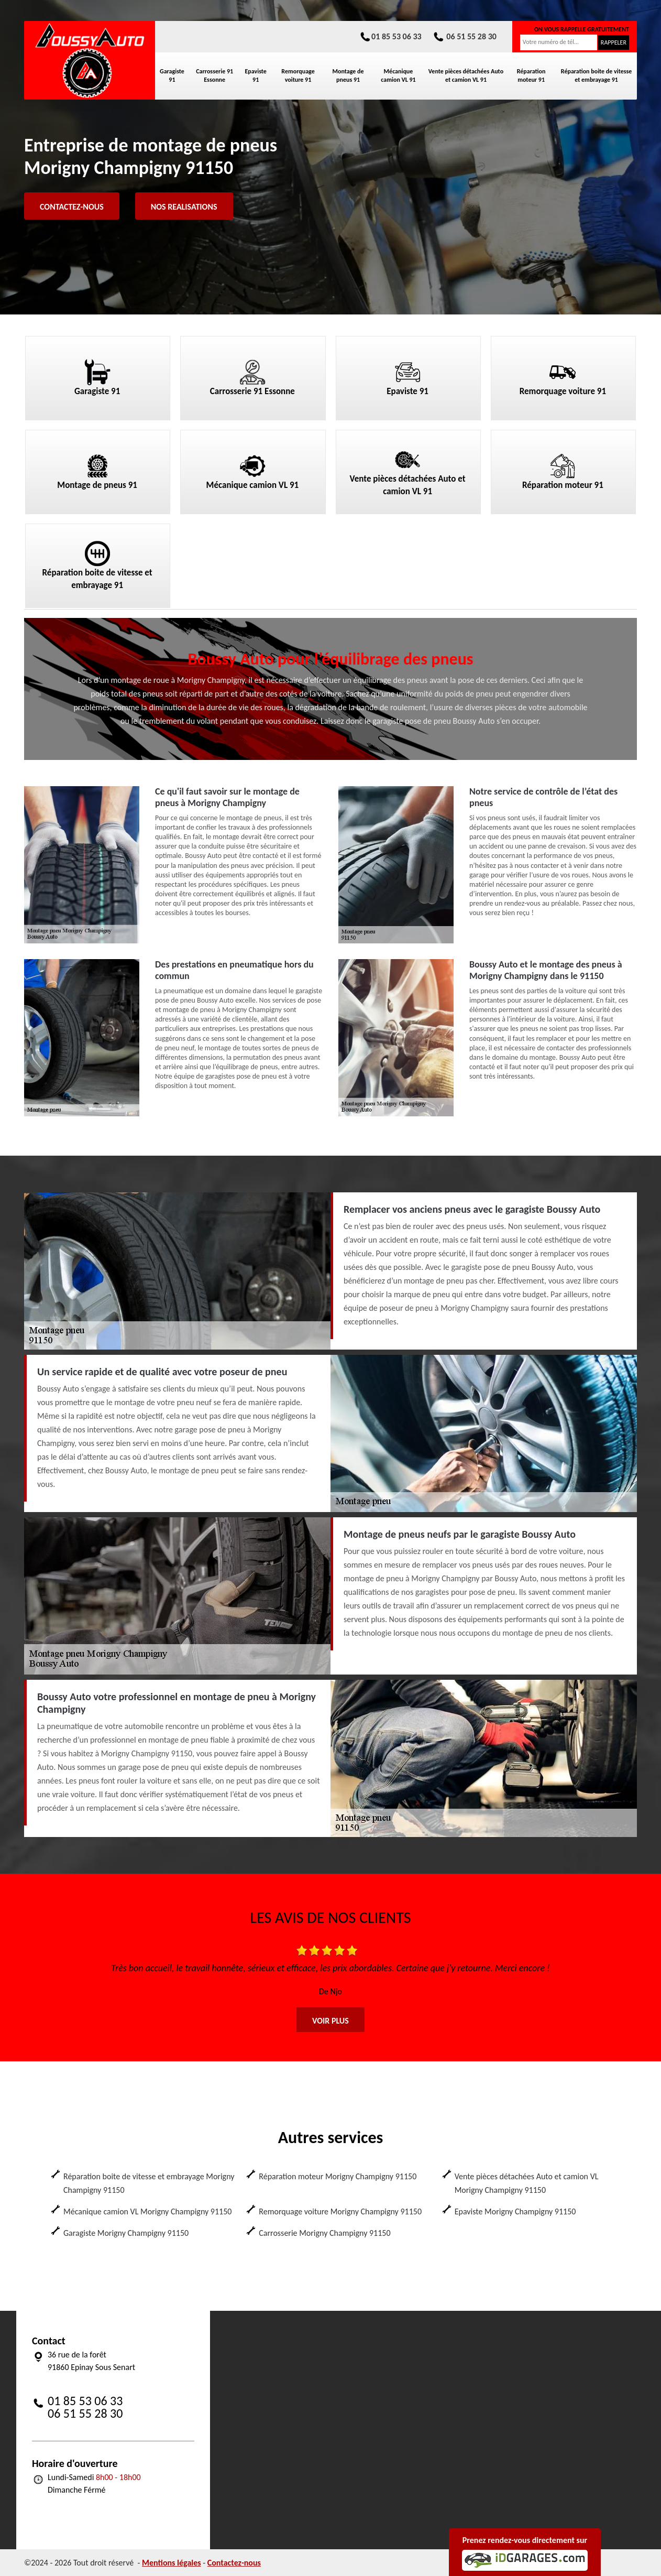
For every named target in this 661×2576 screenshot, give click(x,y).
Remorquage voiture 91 (297, 75)
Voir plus (330, 2021)
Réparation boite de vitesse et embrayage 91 (596, 75)
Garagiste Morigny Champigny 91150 (126, 2233)
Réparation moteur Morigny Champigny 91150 (337, 2176)
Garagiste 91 (172, 75)
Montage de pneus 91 (348, 75)
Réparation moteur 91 (531, 75)
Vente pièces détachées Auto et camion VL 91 (465, 75)
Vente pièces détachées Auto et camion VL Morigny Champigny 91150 (527, 2183)
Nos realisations (184, 207)
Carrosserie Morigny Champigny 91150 (324, 2233)
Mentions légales (171, 2563)
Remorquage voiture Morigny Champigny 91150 (340, 2211)
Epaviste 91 (255, 75)
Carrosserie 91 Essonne (214, 75)
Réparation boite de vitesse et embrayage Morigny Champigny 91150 (149, 2183)
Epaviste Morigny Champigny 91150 (515, 2211)
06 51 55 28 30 (464, 36)
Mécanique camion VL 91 (398, 75)
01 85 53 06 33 (390, 36)
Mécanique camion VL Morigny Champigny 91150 (147, 2211)
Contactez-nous (72, 207)
